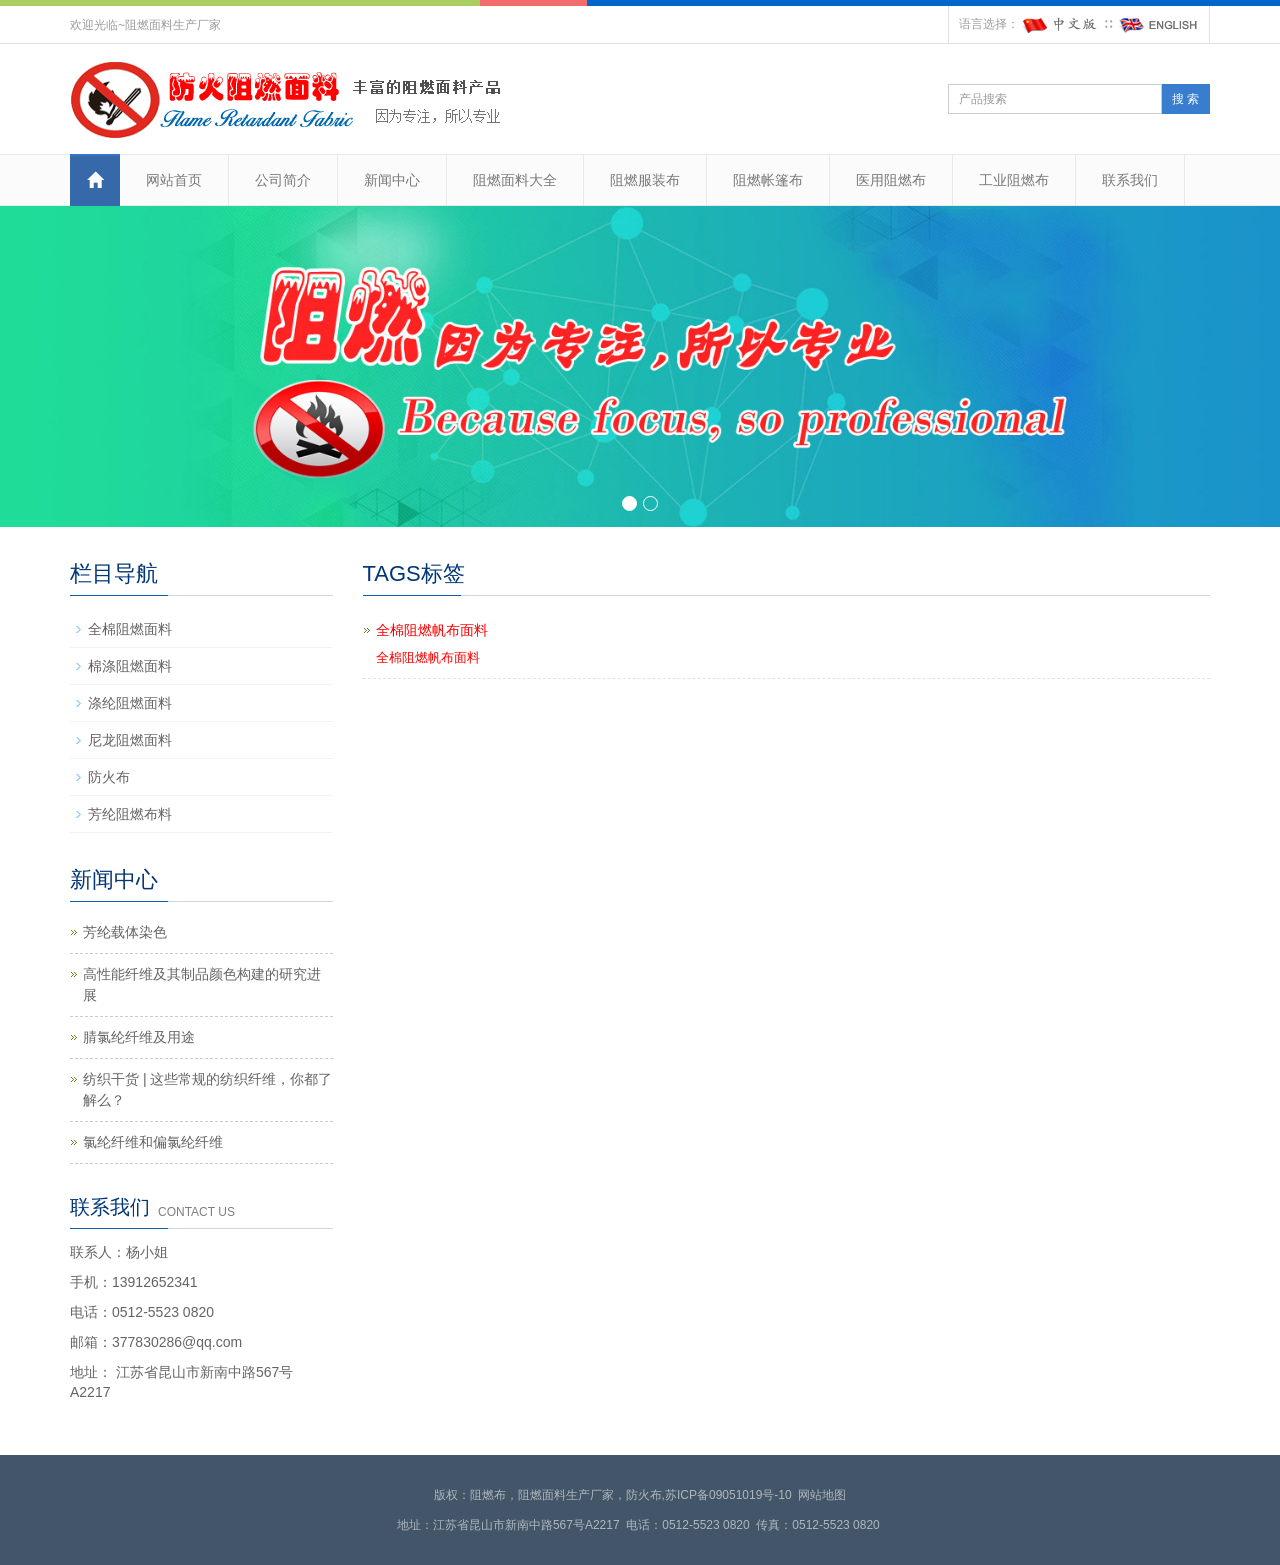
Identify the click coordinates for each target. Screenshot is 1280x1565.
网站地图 (822, 1495)
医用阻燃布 (891, 180)
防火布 (109, 777)
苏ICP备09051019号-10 (728, 1495)
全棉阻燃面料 (130, 629)
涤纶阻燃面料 (130, 703)
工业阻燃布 (1014, 180)
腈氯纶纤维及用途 (139, 1037)
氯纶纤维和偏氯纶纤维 (153, 1142)
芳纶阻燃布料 (130, 814)
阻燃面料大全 (515, 180)
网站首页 (174, 180)
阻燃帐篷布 (768, 180)
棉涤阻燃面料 (130, 666)
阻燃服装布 (645, 180)
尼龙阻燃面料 (130, 740)
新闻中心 (392, 180)
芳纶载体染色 (125, 932)
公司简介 (283, 180)
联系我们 (1130, 180)
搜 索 (1185, 99)
